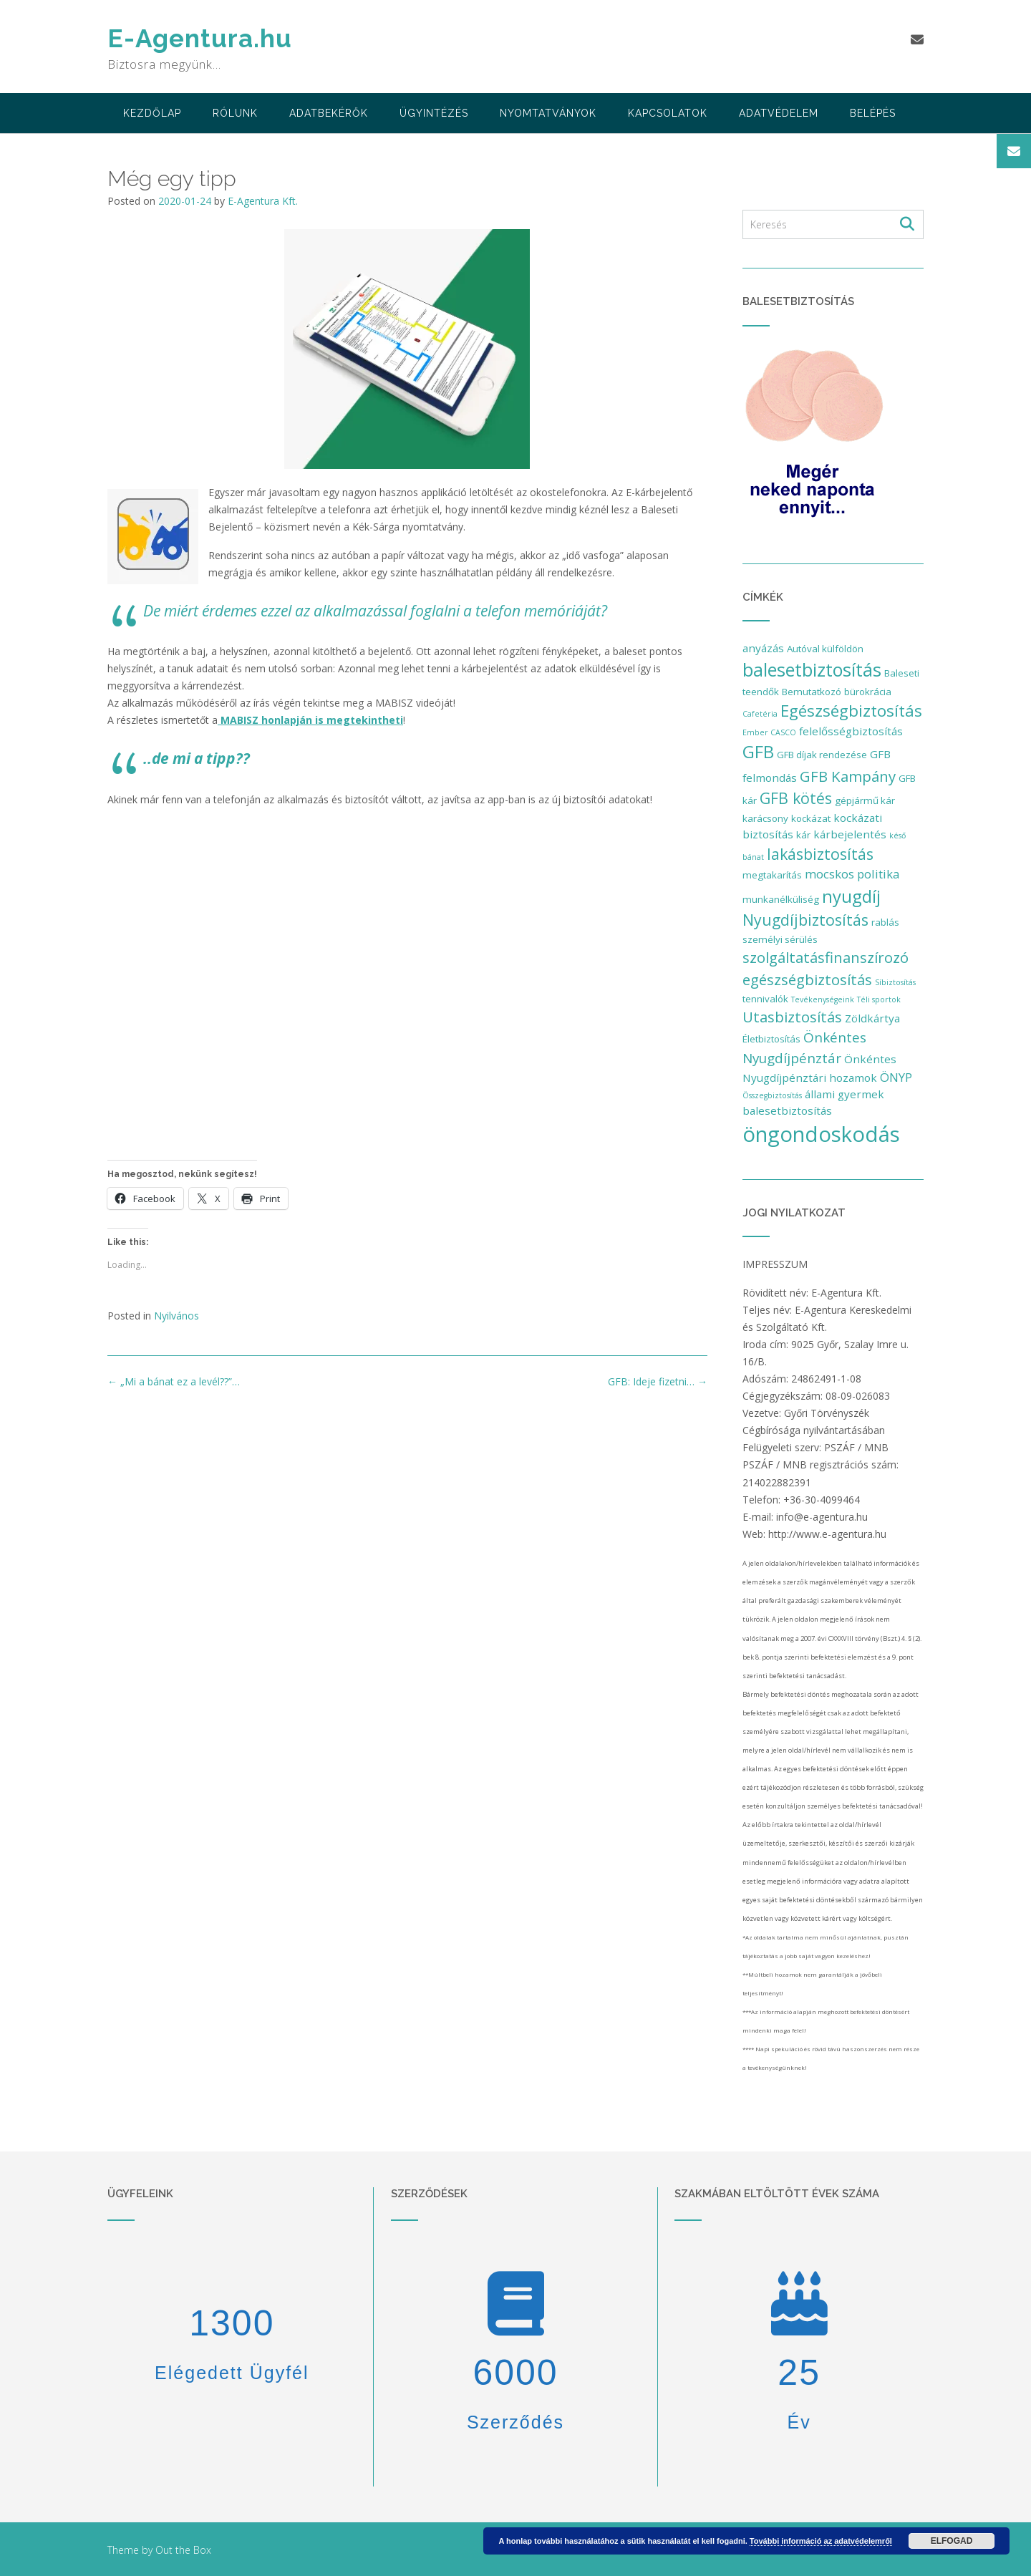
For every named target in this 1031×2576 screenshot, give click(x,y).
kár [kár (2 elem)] (803, 834)
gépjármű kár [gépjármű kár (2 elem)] (865, 800)
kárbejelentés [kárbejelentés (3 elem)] (849, 834)
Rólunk (235, 113)
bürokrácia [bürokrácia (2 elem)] (867, 691)
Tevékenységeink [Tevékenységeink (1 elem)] (822, 999)
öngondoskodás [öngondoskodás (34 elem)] (821, 1134)
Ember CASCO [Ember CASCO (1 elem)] (769, 732)
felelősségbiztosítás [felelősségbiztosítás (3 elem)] (851, 731)
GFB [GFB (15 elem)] (758, 751)
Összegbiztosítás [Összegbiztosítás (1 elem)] (772, 1095)
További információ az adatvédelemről (821, 2541)
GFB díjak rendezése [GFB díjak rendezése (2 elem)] (822, 754)
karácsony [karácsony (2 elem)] (765, 818)
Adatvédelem (778, 113)
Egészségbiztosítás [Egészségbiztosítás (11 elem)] (851, 710)
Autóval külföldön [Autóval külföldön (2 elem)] (825, 648)
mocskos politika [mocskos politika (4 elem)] (852, 874)
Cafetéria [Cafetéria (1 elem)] (760, 714)
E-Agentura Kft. (263, 201)
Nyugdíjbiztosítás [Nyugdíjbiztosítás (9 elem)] (805, 919)
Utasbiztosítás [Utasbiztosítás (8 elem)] (792, 1017)
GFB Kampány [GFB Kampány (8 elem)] (848, 776)
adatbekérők (328, 113)
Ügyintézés (434, 113)
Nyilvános (176, 1315)
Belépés (873, 113)
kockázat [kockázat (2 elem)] (811, 818)
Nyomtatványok (548, 113)
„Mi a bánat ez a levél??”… (173, 1381)
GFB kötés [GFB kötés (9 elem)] (796, 798)
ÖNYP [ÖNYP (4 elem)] (896, 1077)
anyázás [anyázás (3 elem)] (763, 648)
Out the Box (183, 2550)
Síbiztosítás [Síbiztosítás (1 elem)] (895, 982)
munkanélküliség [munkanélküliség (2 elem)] (780, 899)
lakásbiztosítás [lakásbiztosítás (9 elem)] (820, 853)
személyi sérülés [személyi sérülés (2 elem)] (780, 939)
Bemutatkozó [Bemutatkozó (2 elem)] (811, 691)
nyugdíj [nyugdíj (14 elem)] (851, 896)
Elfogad (952, 2541)
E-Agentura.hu (199, 38)
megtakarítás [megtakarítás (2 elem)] (772, 874)
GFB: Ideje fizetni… (657, 1381)
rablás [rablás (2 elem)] (885, 922)
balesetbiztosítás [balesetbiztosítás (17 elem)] (811, 669)
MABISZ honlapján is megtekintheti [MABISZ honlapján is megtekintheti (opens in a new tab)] (310, 720)
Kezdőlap (152, 113)
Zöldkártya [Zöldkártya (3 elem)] (872, 1018)
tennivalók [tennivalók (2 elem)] (765, 998)
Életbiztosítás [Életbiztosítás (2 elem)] (771, 1038)
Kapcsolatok (667, 113)
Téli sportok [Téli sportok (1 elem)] (879, 999)
